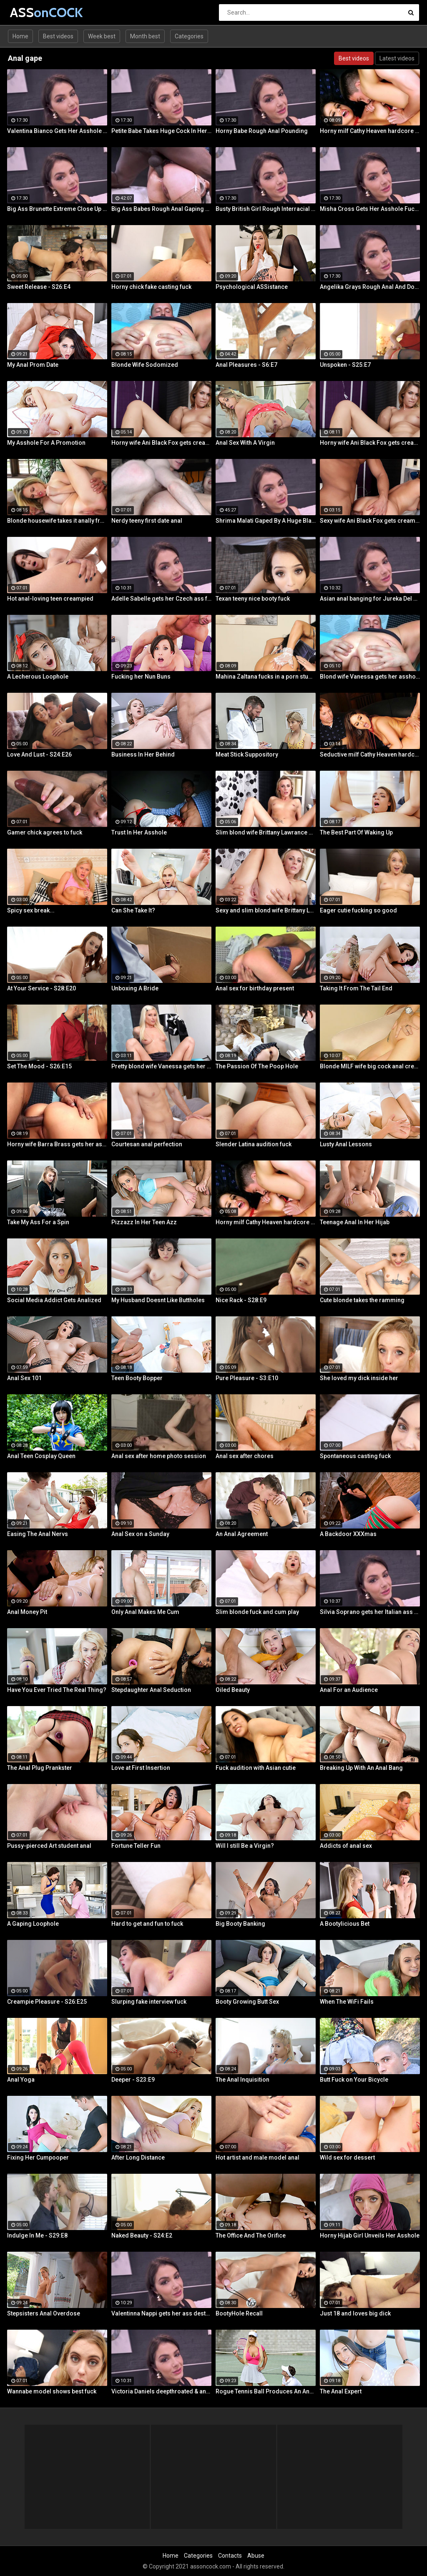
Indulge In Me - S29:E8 (37, 2235)
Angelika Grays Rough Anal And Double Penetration (370, 286)
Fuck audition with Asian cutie (256, 1767)
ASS (32, 12)
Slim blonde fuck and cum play (257, 1612)
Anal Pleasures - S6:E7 (246, 364)
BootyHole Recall (239, 2313)
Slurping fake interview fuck (148, 2001)
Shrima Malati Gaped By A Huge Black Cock (266, 520)
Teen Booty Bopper (137, 1378)
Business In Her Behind (143, 754)
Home (20, 36)
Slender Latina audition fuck (253, 1144)
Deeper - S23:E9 (133, 2079)
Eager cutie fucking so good (358, 910)
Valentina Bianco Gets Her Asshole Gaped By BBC (57, 131)
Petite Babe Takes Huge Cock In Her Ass (161, 131)
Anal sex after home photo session (158, 1456)
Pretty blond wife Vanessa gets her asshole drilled (161, 1066)
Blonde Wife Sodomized (144, 364)
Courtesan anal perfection (146, 1144)
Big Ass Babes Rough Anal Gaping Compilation (161, 208)
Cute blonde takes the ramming (362, 1300)
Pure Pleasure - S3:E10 (247, 1378)
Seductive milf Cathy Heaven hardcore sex (370, 754)
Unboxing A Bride (134, 988)
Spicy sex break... (31, 910)
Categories (189, 36)
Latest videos (396, 58)
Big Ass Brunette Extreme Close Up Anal (57, 208)
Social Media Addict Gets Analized (54, 1300)
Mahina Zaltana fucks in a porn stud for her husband (266, 676)
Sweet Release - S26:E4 (38, 286)
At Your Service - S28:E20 (41, 988)
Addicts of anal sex (346, 1845)
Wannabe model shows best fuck (51, 2391)
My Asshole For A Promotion (46, 442)
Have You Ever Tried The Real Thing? (56, 1689)
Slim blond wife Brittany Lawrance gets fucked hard (266, 832)
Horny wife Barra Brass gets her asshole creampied (57, 1144)
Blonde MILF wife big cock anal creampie (370, 1066)
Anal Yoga (21, 2079)
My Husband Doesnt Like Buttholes (158, 1300)
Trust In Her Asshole (139, 832)
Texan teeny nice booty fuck (253, 598)
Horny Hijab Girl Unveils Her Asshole (369, 2235)
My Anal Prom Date (32, 364)
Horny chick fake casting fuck (151, 286)
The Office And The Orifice (251, 2235)
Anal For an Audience (349, 1689)
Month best (145, 36)
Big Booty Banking (240, 1923)
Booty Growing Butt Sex (247, 2001)
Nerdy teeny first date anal (146, 520)
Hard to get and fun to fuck (147, 1923)
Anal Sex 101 (24, 1378)
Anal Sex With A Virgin (245, 442)
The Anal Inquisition (242, 2079)
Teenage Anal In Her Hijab (354, 1222)
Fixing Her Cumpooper (38, 2157)
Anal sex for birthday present (255, 988)
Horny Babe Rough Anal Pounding (262, 131)
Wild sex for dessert (347, 2157)
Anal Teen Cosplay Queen (41, 1456)
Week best (102, 36)
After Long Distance (138, 2157)
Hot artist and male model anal (257, 2157)
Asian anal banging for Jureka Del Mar (370, 598)
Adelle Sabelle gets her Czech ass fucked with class (161, 598)
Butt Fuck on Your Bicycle (354, 2079)
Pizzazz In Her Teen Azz (144, 1222)
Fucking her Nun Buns (141, 676)
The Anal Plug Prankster (39, 1767)
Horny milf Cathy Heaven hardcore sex (370, 131)
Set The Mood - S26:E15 (39, 1066)
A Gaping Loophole (33, 1923)
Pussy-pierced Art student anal (49, 1845)
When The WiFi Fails (347, 2001)
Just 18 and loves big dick (355, 2313)
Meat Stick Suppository (247, 754)
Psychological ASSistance (252, 286)
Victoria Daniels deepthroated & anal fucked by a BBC (161, 2391)
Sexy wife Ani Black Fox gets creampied (370, 520)
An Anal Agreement (242, 1534)
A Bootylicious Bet (344, 1923)
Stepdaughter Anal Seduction (151, 1689)
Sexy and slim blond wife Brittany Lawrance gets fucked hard (266, 910)
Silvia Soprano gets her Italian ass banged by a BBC (370, 1612)
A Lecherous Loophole (37, 676)
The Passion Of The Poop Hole (257, 1066)
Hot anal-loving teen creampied (50, 598)
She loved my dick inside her (359, 1378)
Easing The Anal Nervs (37, 1534)
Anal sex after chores (245, 1456)
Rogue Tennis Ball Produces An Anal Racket (266, 2391)
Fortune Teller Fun (136, 1845)
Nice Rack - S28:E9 (241, 1300)
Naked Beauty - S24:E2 (141, 2235)
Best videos (58, 36)
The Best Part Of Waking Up (356, 832)
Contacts (230, 2555)
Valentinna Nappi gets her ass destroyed (161, 2313)
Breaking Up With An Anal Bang (361, 1767)
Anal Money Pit (27, 1612)
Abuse (255, 2555)
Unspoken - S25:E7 (345, 364)
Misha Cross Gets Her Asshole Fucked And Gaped (370, 208)
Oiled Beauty (233, 1689)
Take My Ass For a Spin (38, 1222)
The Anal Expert (341, 2391)
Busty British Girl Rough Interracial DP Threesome (266, 208)
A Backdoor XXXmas (348, 1534)
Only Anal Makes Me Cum (145, 1612)
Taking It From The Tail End (356, 988)
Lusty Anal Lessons (346, 1144)
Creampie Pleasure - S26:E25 (47, 2001)
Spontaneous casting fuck (355, 1456)
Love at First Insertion (140, 1767)
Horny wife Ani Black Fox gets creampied (161, 442)
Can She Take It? (133, 910)
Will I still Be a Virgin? (245, 1845)
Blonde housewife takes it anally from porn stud (57, 520)
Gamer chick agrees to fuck (44, 832)
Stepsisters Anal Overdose (43, 2313)
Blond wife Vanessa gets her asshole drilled (370, 676)
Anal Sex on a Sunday (140, 1534)
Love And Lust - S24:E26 (39, 754)
